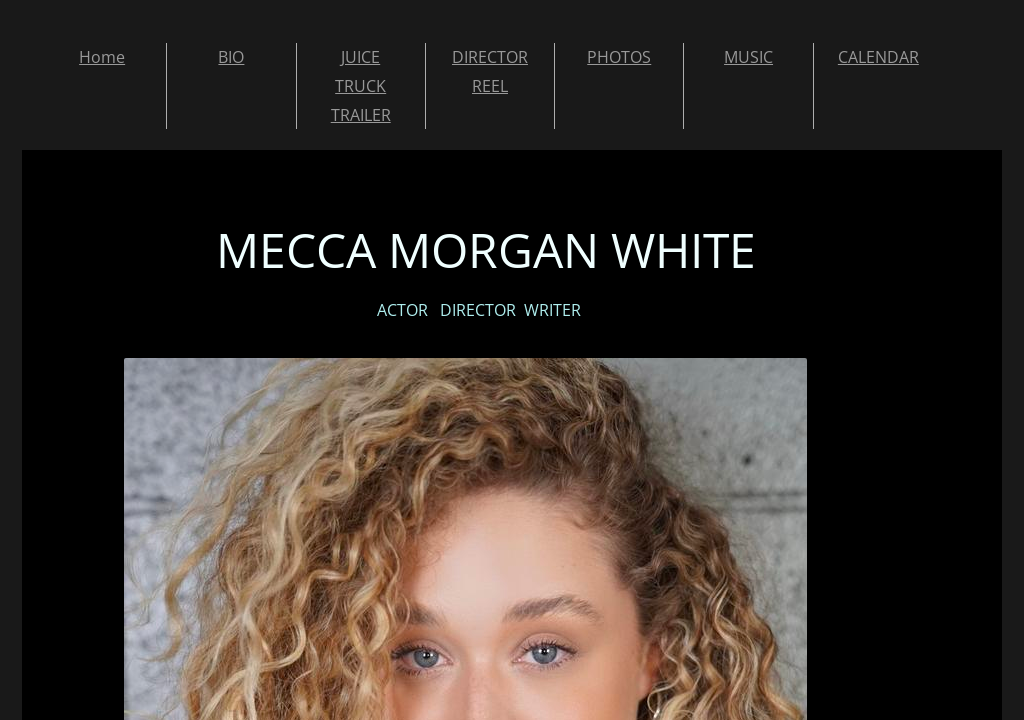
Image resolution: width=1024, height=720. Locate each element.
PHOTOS (619, 57)
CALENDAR (878, 57)
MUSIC (748, 57)
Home (102, 57)
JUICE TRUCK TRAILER (361, 86)
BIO (231, 57)
